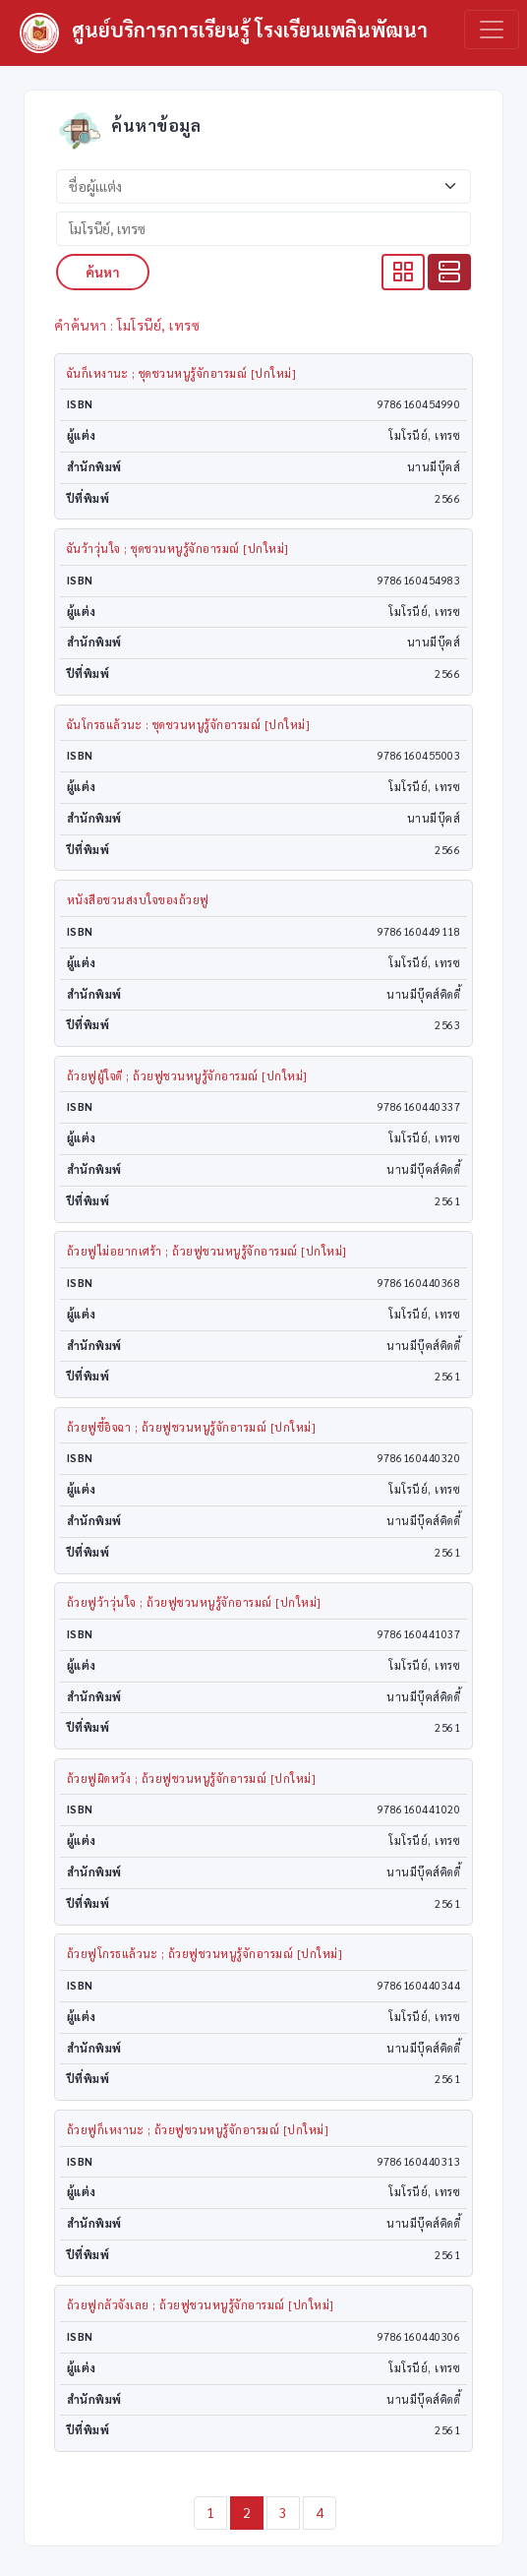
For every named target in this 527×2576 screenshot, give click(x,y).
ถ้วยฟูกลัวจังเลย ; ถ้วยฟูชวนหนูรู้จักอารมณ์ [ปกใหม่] (200, 2305)
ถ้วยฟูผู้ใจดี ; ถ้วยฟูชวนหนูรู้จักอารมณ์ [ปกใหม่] (187, 1076)
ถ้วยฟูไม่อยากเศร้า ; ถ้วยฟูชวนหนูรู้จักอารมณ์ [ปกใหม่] (207, 1251)
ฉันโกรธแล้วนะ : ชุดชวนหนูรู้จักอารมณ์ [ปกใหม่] (189, 724)
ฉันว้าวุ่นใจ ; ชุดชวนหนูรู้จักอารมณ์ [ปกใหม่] (178, 548)
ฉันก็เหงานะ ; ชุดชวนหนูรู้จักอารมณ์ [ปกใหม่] (182, 373)
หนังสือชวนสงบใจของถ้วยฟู (138, 899)
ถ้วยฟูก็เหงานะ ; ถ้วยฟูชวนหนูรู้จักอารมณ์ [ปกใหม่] (198, 2129)
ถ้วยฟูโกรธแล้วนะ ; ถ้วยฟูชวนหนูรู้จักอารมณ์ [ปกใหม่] (205, 1953)
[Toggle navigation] (491, 29)
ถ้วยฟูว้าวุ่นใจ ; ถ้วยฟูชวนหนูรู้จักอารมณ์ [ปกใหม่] (194, 1602)
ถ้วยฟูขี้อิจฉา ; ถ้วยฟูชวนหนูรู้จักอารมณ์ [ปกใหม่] (192, 1427)
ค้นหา (103, 271)
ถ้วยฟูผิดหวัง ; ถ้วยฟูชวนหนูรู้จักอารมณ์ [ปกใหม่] (192, 1778)
